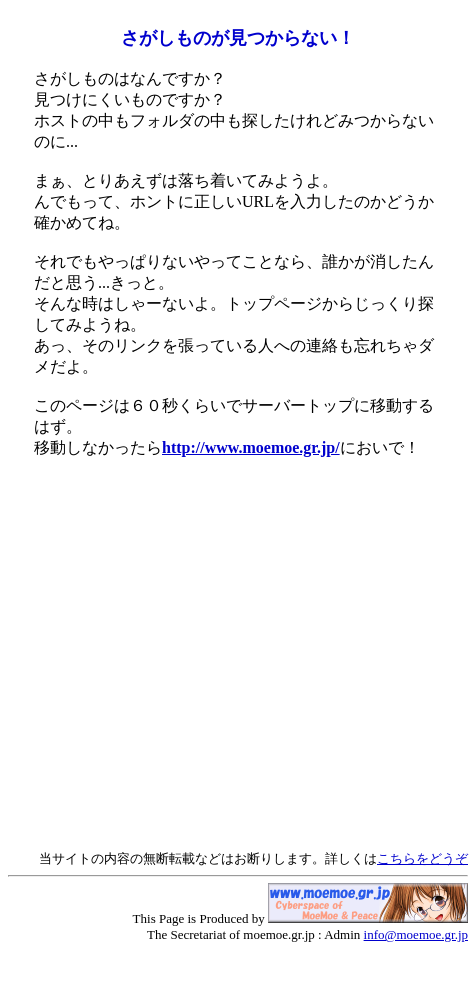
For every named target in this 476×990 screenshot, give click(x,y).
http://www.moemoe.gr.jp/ (251, 447)
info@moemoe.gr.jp (416, 934)
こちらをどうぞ (422, 858)
